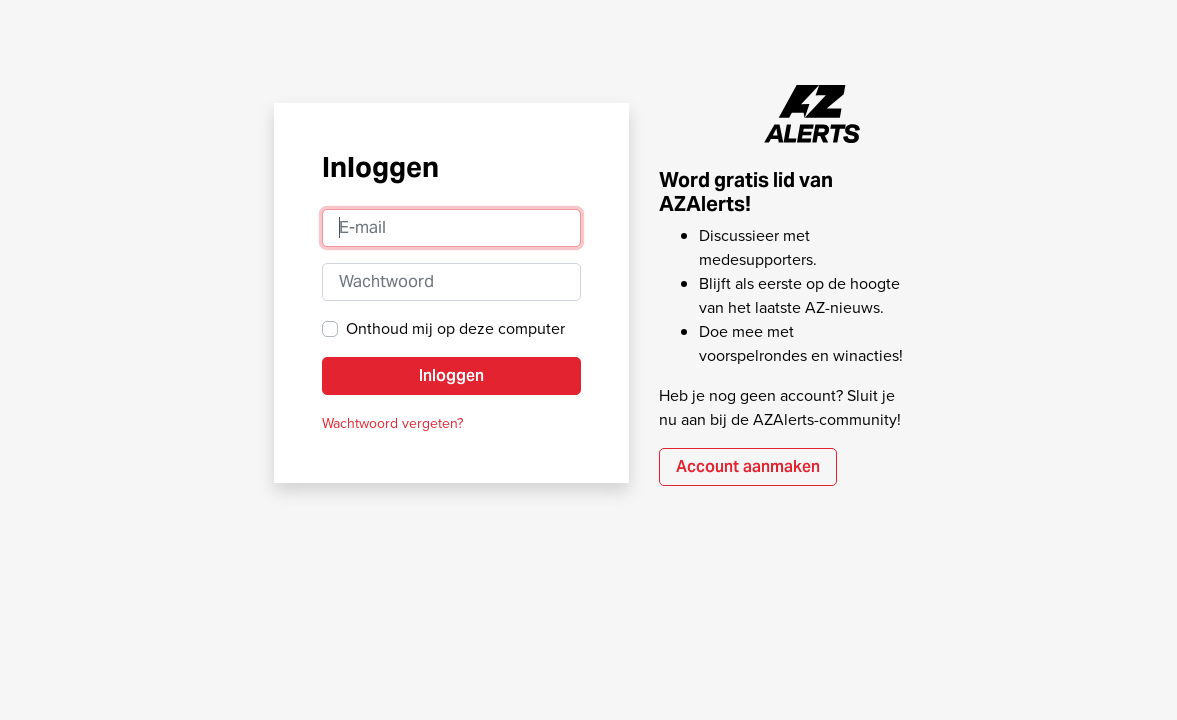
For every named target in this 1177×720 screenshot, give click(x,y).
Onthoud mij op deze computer (455, 328)
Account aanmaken (748, 466)
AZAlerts (813, 114)
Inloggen (451, 375)
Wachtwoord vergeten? (392, 423)
